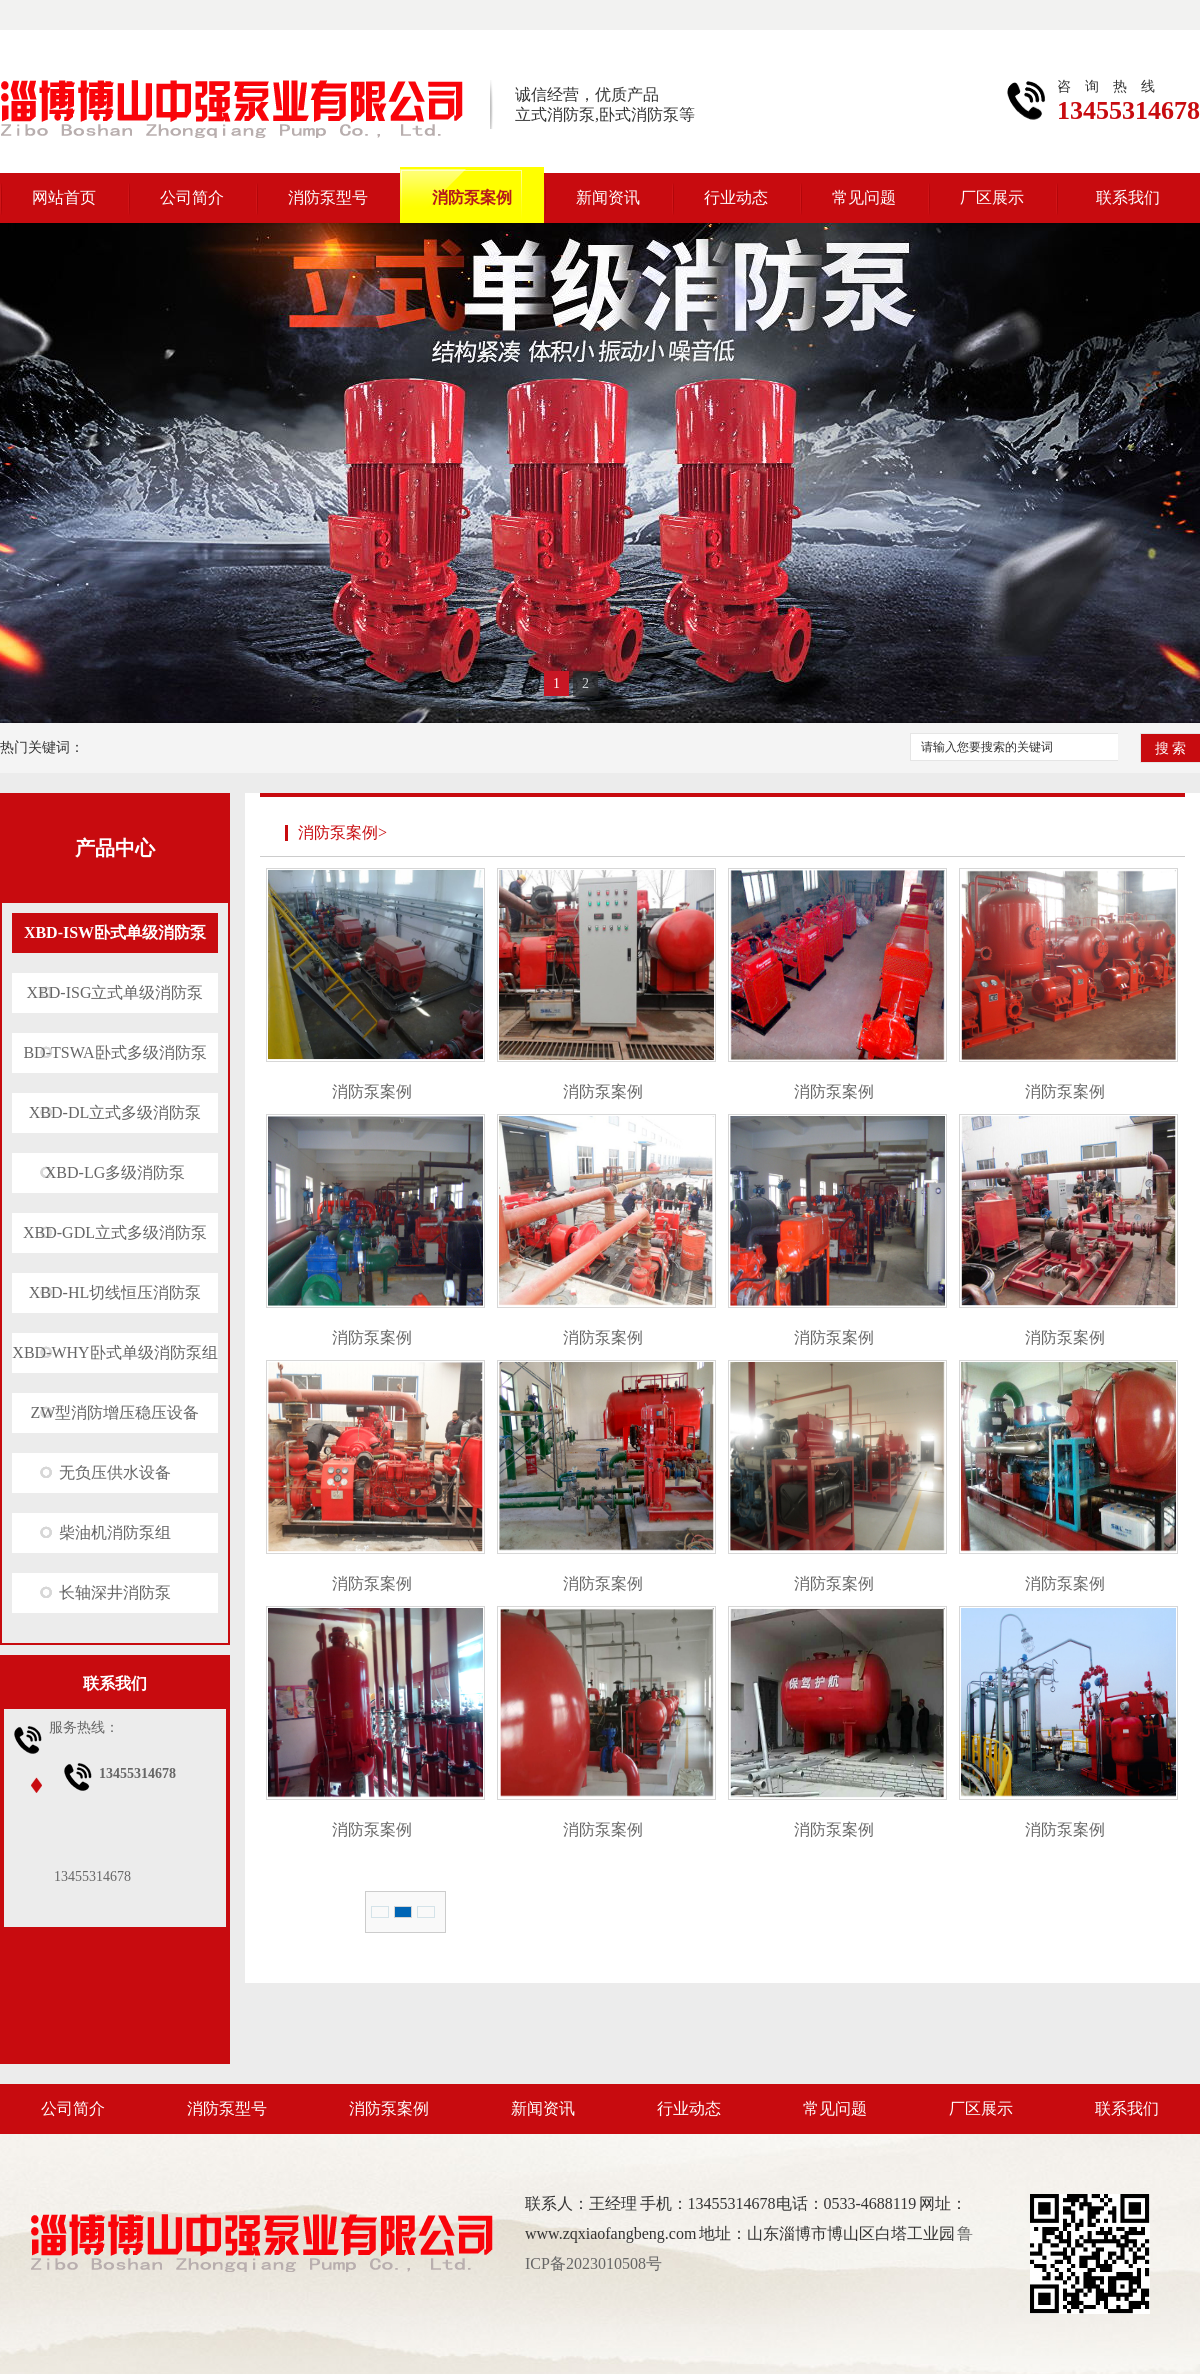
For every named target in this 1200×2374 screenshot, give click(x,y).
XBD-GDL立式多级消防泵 (115, 1232)
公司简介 (192, 197)
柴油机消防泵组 (115, 1532)
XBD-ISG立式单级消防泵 (115, 992)
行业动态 (736, 197)
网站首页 (64, 197)
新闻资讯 (608, 197)
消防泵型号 (328, 197)
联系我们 (1128, 197)
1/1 (426, 1912)
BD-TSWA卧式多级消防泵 (114, 1052)
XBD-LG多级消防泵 (115, 1172)
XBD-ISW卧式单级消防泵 (115, 932)
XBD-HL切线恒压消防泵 (115, 1292)
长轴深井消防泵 (115, 1592)
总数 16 (380, 1912)
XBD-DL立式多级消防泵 (115, 1112)
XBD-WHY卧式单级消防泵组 (114, 1352)
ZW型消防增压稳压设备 (115, 1412)
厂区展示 (992, 197)
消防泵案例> (342, 832)
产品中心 (115, 848)
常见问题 (864, 197)
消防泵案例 (472, 197)
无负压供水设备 (115, 1472)
